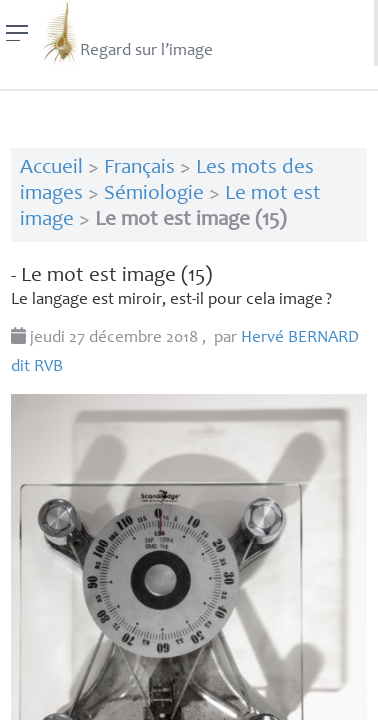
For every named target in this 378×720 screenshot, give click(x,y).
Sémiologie (154, 194)
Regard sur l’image (126, 33)
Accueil (51, 168)
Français (139, 168)
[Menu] (17, 33)
